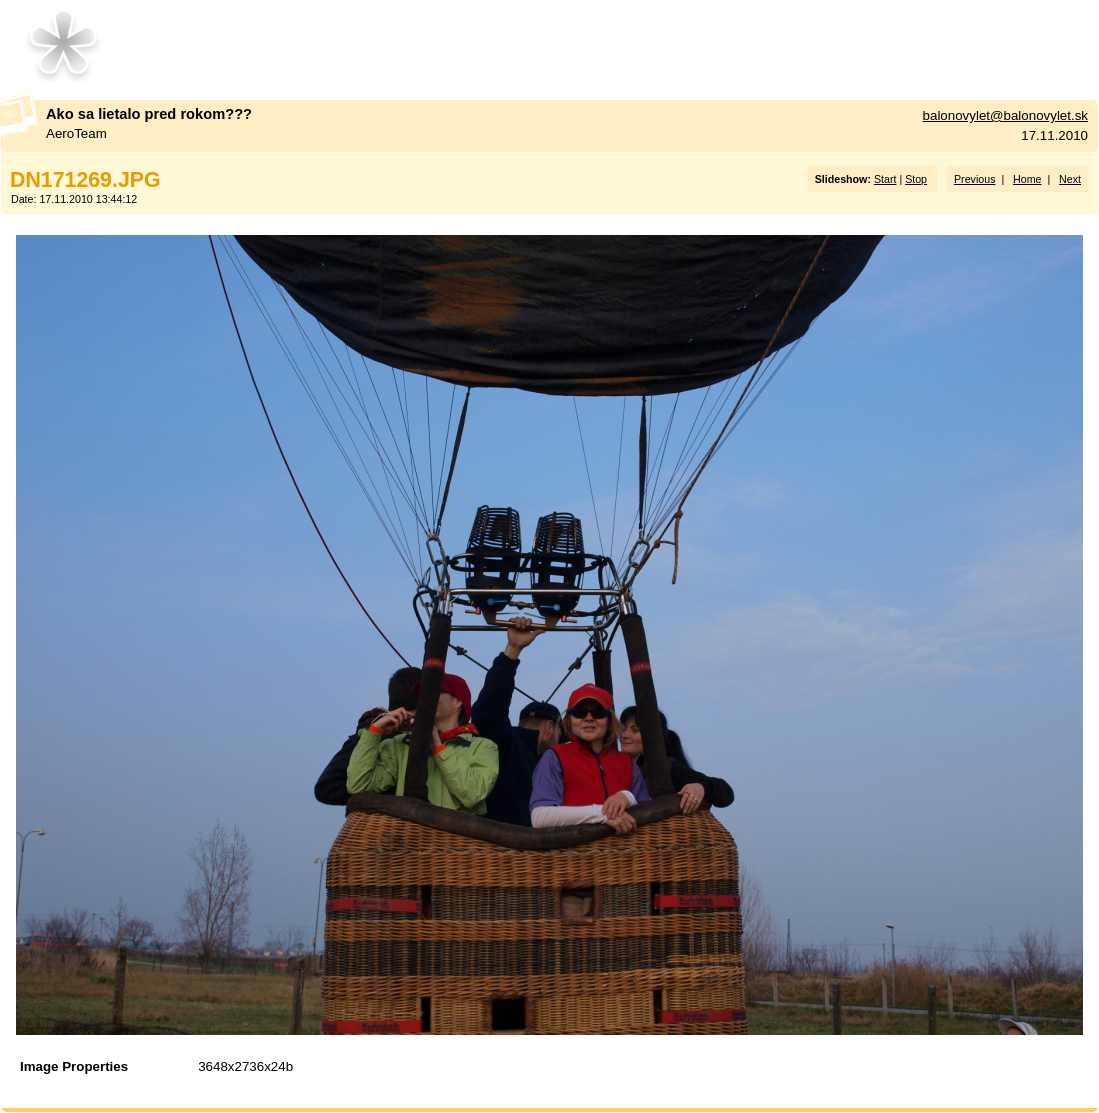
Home (1027, 179)
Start (885, 179)
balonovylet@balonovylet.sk (1005, 115)
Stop (916, 179)
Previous (974, 179)
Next (1070, 179)
